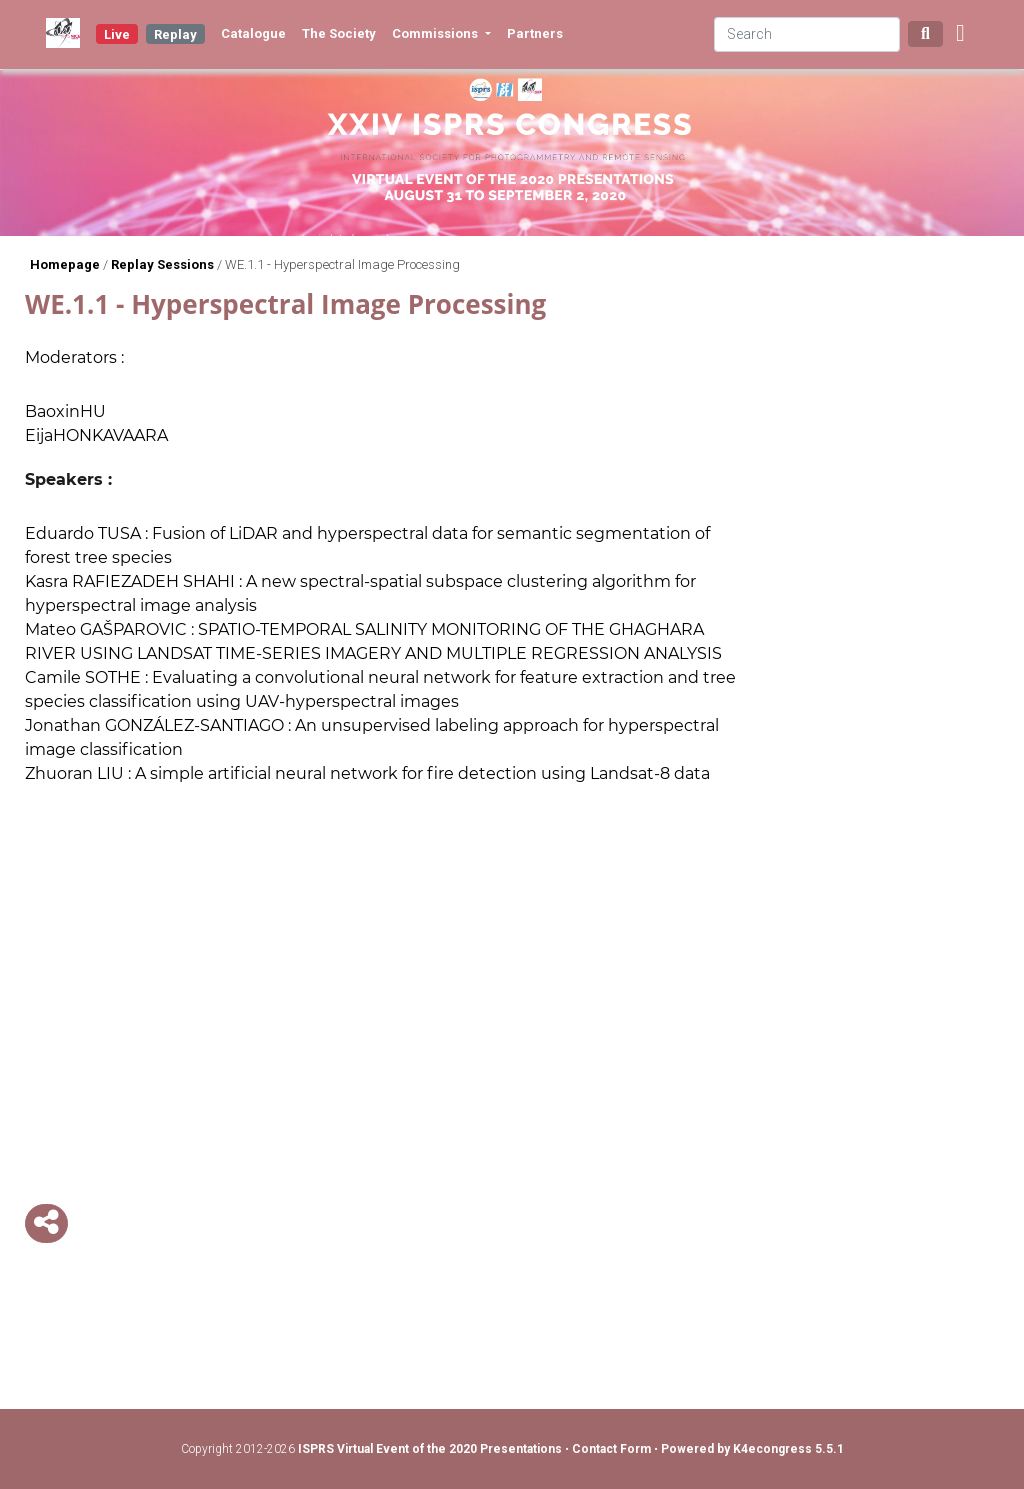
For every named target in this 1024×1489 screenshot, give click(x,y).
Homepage (65, 264)
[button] (960, 34)
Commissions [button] (436, 33)
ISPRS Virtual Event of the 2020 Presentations (430, 1449)
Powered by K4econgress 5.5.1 (752, 1449)
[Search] (807, 34)
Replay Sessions (162, 264)
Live (117, 34)
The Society (339, 33)
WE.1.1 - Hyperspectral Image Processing (342, 264)
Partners (535, 33)
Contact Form (613, 1449)
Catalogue (253, 33)
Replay (175, 34)
